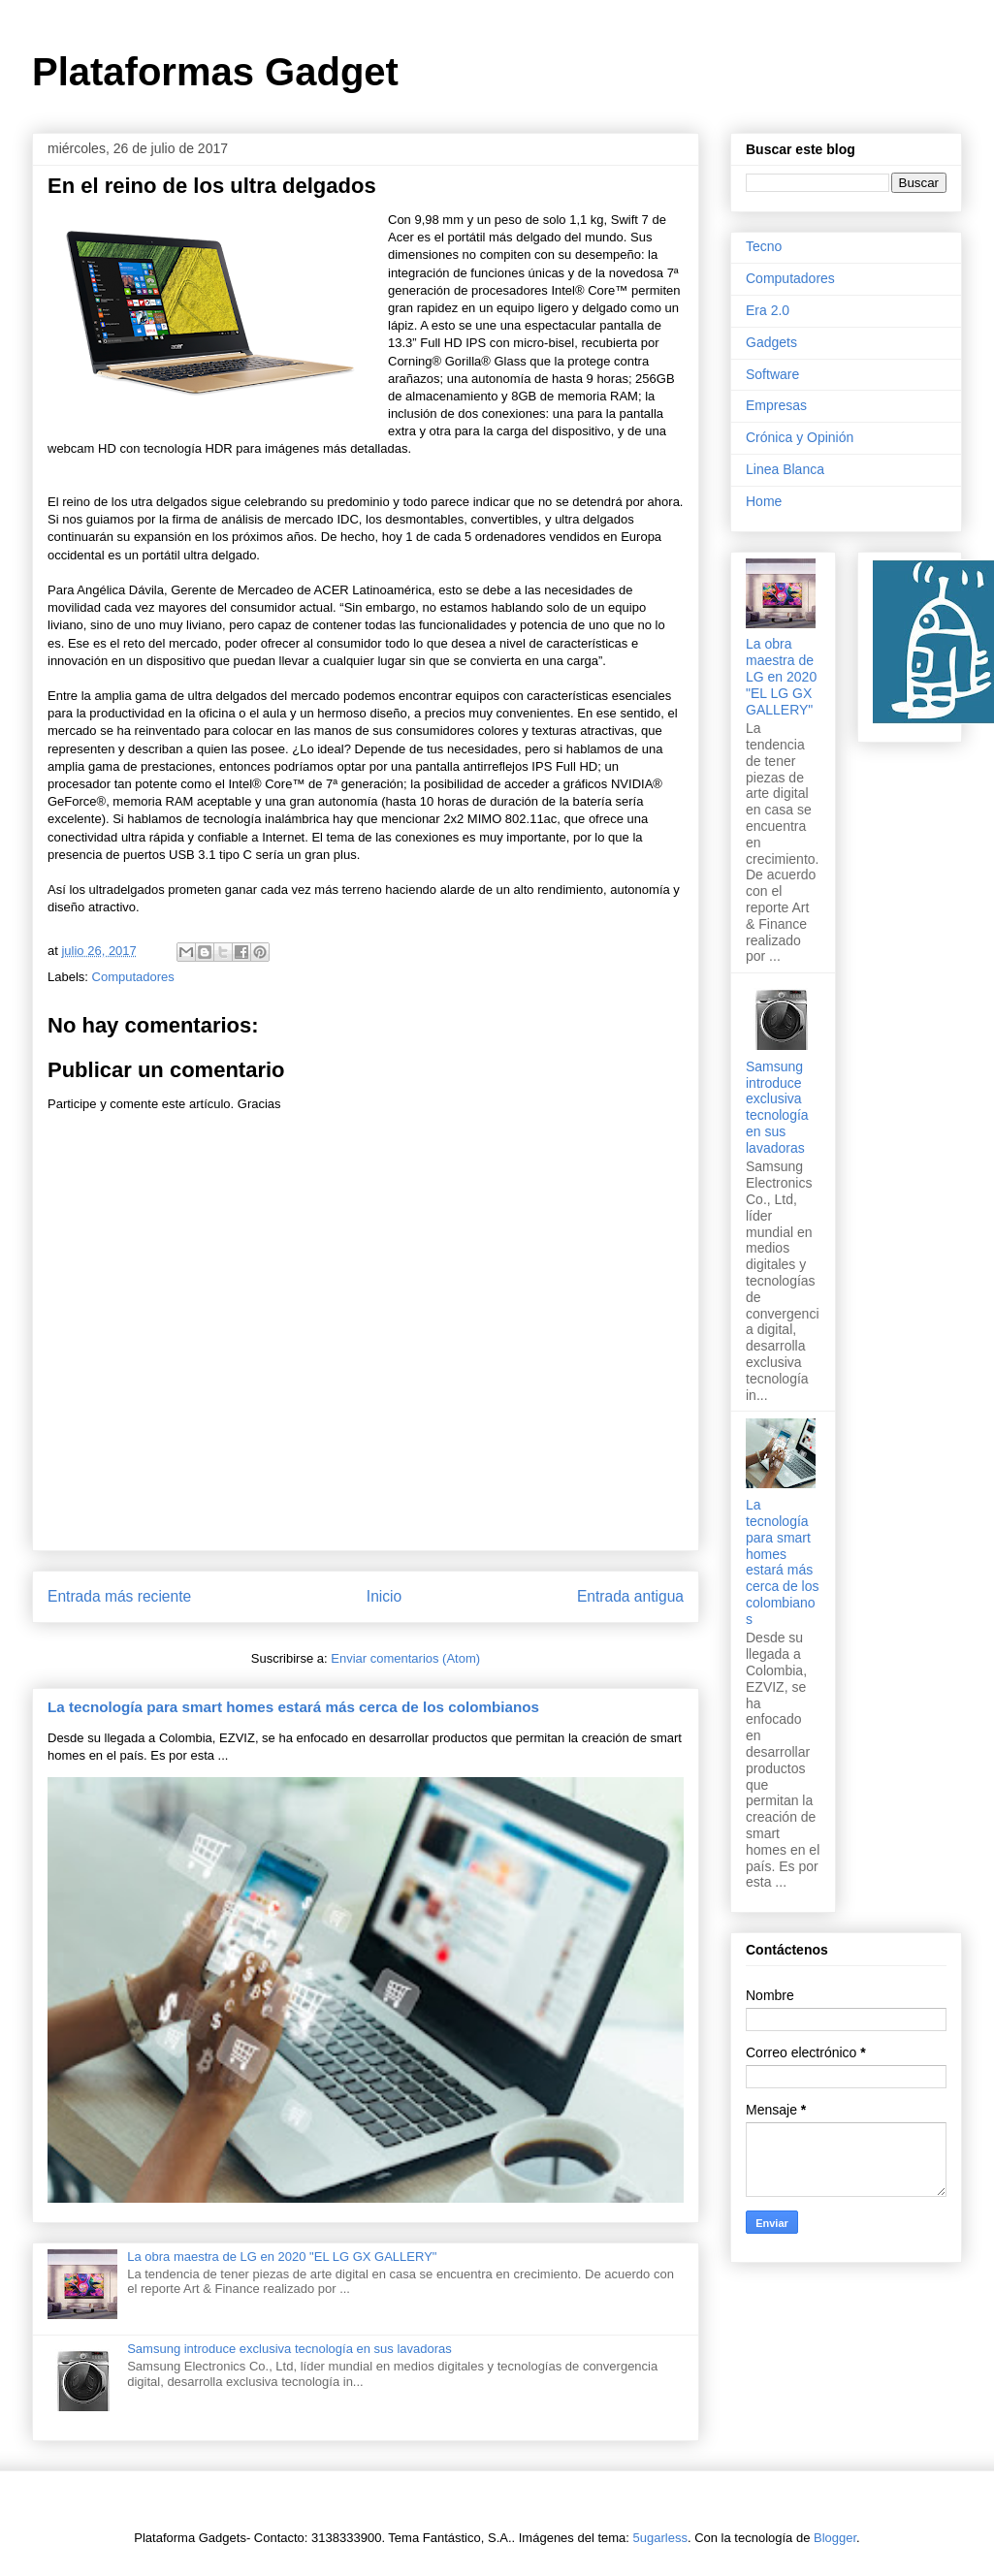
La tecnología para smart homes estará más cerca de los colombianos (293, 1707)
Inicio (384, 1596)
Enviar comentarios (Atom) (405, 1658)
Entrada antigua (630, 1596)
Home (764, 501)
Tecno (764, 246)
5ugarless (660, 2537)
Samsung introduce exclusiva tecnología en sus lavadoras (289, 2348)
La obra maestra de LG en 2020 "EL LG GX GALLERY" (281, 2256)
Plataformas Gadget (215, 71)
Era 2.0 (767, 310)
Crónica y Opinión (799, 437)
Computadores (133, 977)
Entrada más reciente (119, 1596)
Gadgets (771, 342)
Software (772, 374)
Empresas (776, 405)
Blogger (835, 2537)
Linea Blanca (785, 469)
